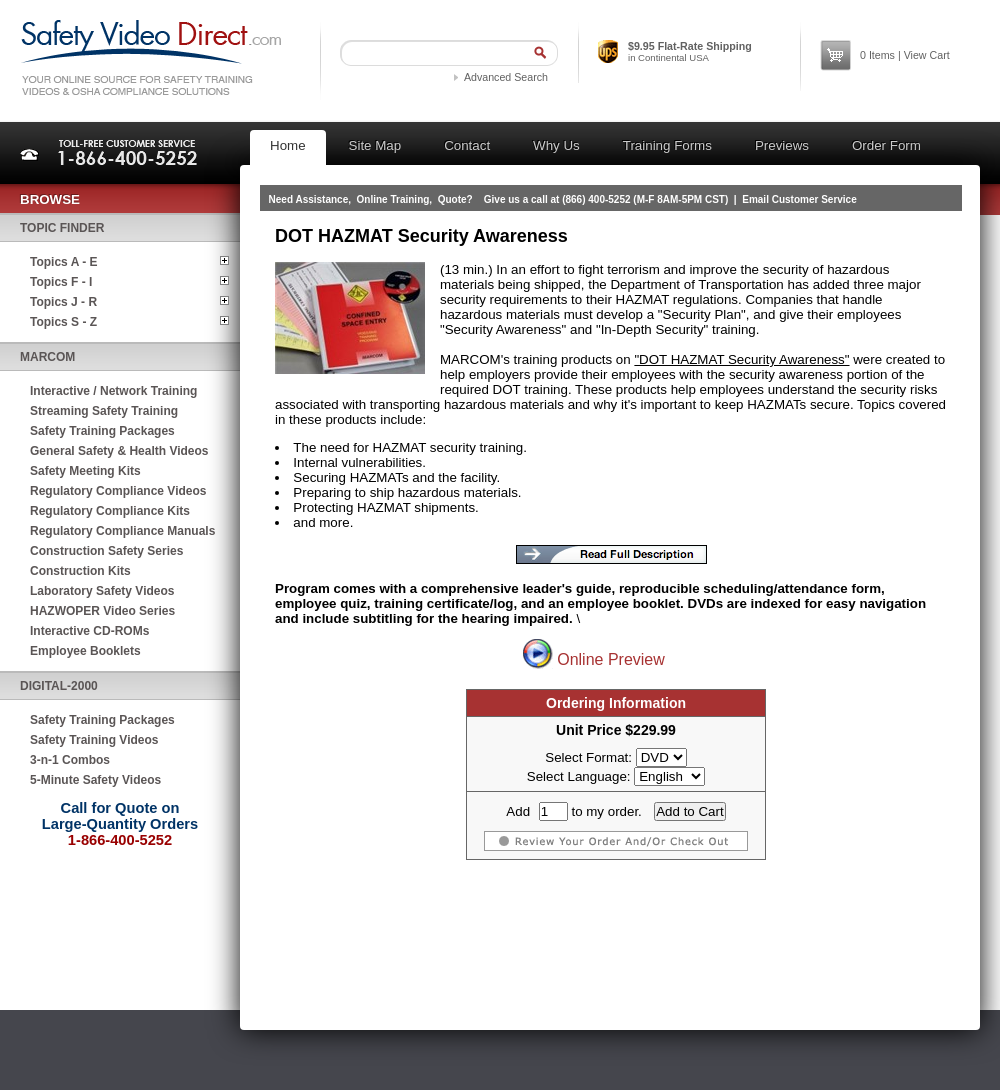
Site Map (375, 145)
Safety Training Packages (102, 431)
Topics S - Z (63, 322)
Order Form (886, 145)
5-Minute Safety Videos (95, 780)
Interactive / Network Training (113, 391)
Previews (782, 145)
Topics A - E (64, 262)
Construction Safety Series (106, 551)
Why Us (556, 145)
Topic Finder (62, 228)
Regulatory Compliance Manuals (122, 531)
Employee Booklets (85, 651)
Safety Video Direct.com (150, 57)
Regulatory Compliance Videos (118, 491)
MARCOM (47, 357)
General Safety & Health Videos (119, 451)
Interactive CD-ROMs (89, 631)
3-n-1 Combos (70, 760)
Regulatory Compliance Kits (110, 511)
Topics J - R (63, 302)
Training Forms (667, 145)
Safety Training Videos (94, 740)
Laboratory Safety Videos (102, 591)
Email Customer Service (799, 199)
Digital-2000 (59, 686)
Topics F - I (61, 282)
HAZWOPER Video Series (102, 611)
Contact (467, 145)
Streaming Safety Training (104, 411)
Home (288, 145)
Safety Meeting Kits (85, 471)
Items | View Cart (905, 55)
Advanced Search (506, 77)
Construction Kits (80, 571)
